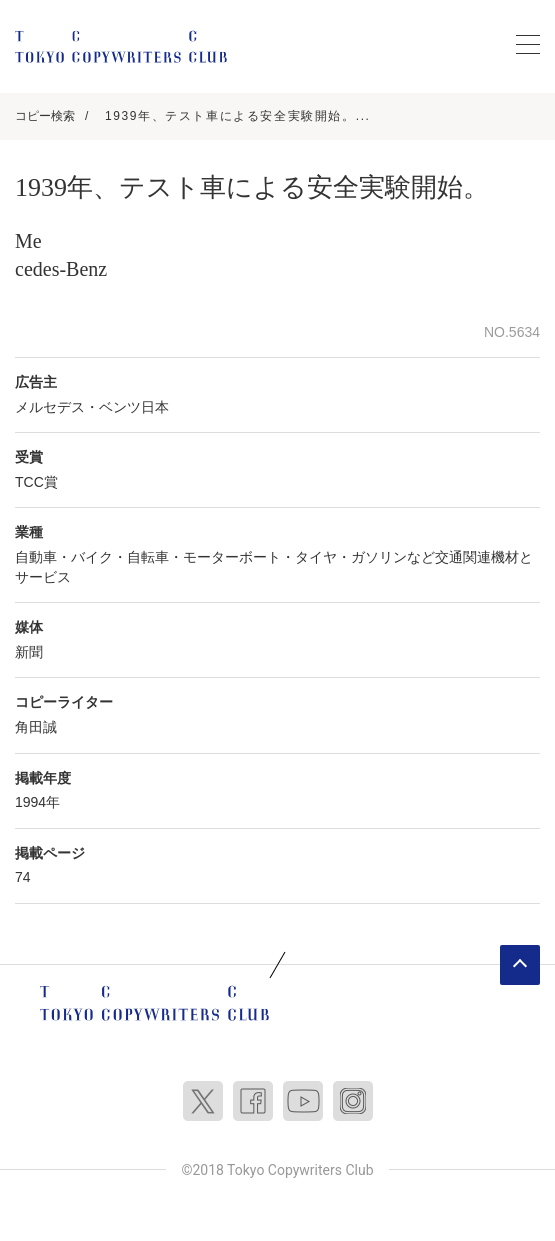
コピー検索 (45, 116)
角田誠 (36, 727)
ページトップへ (520, 965)
